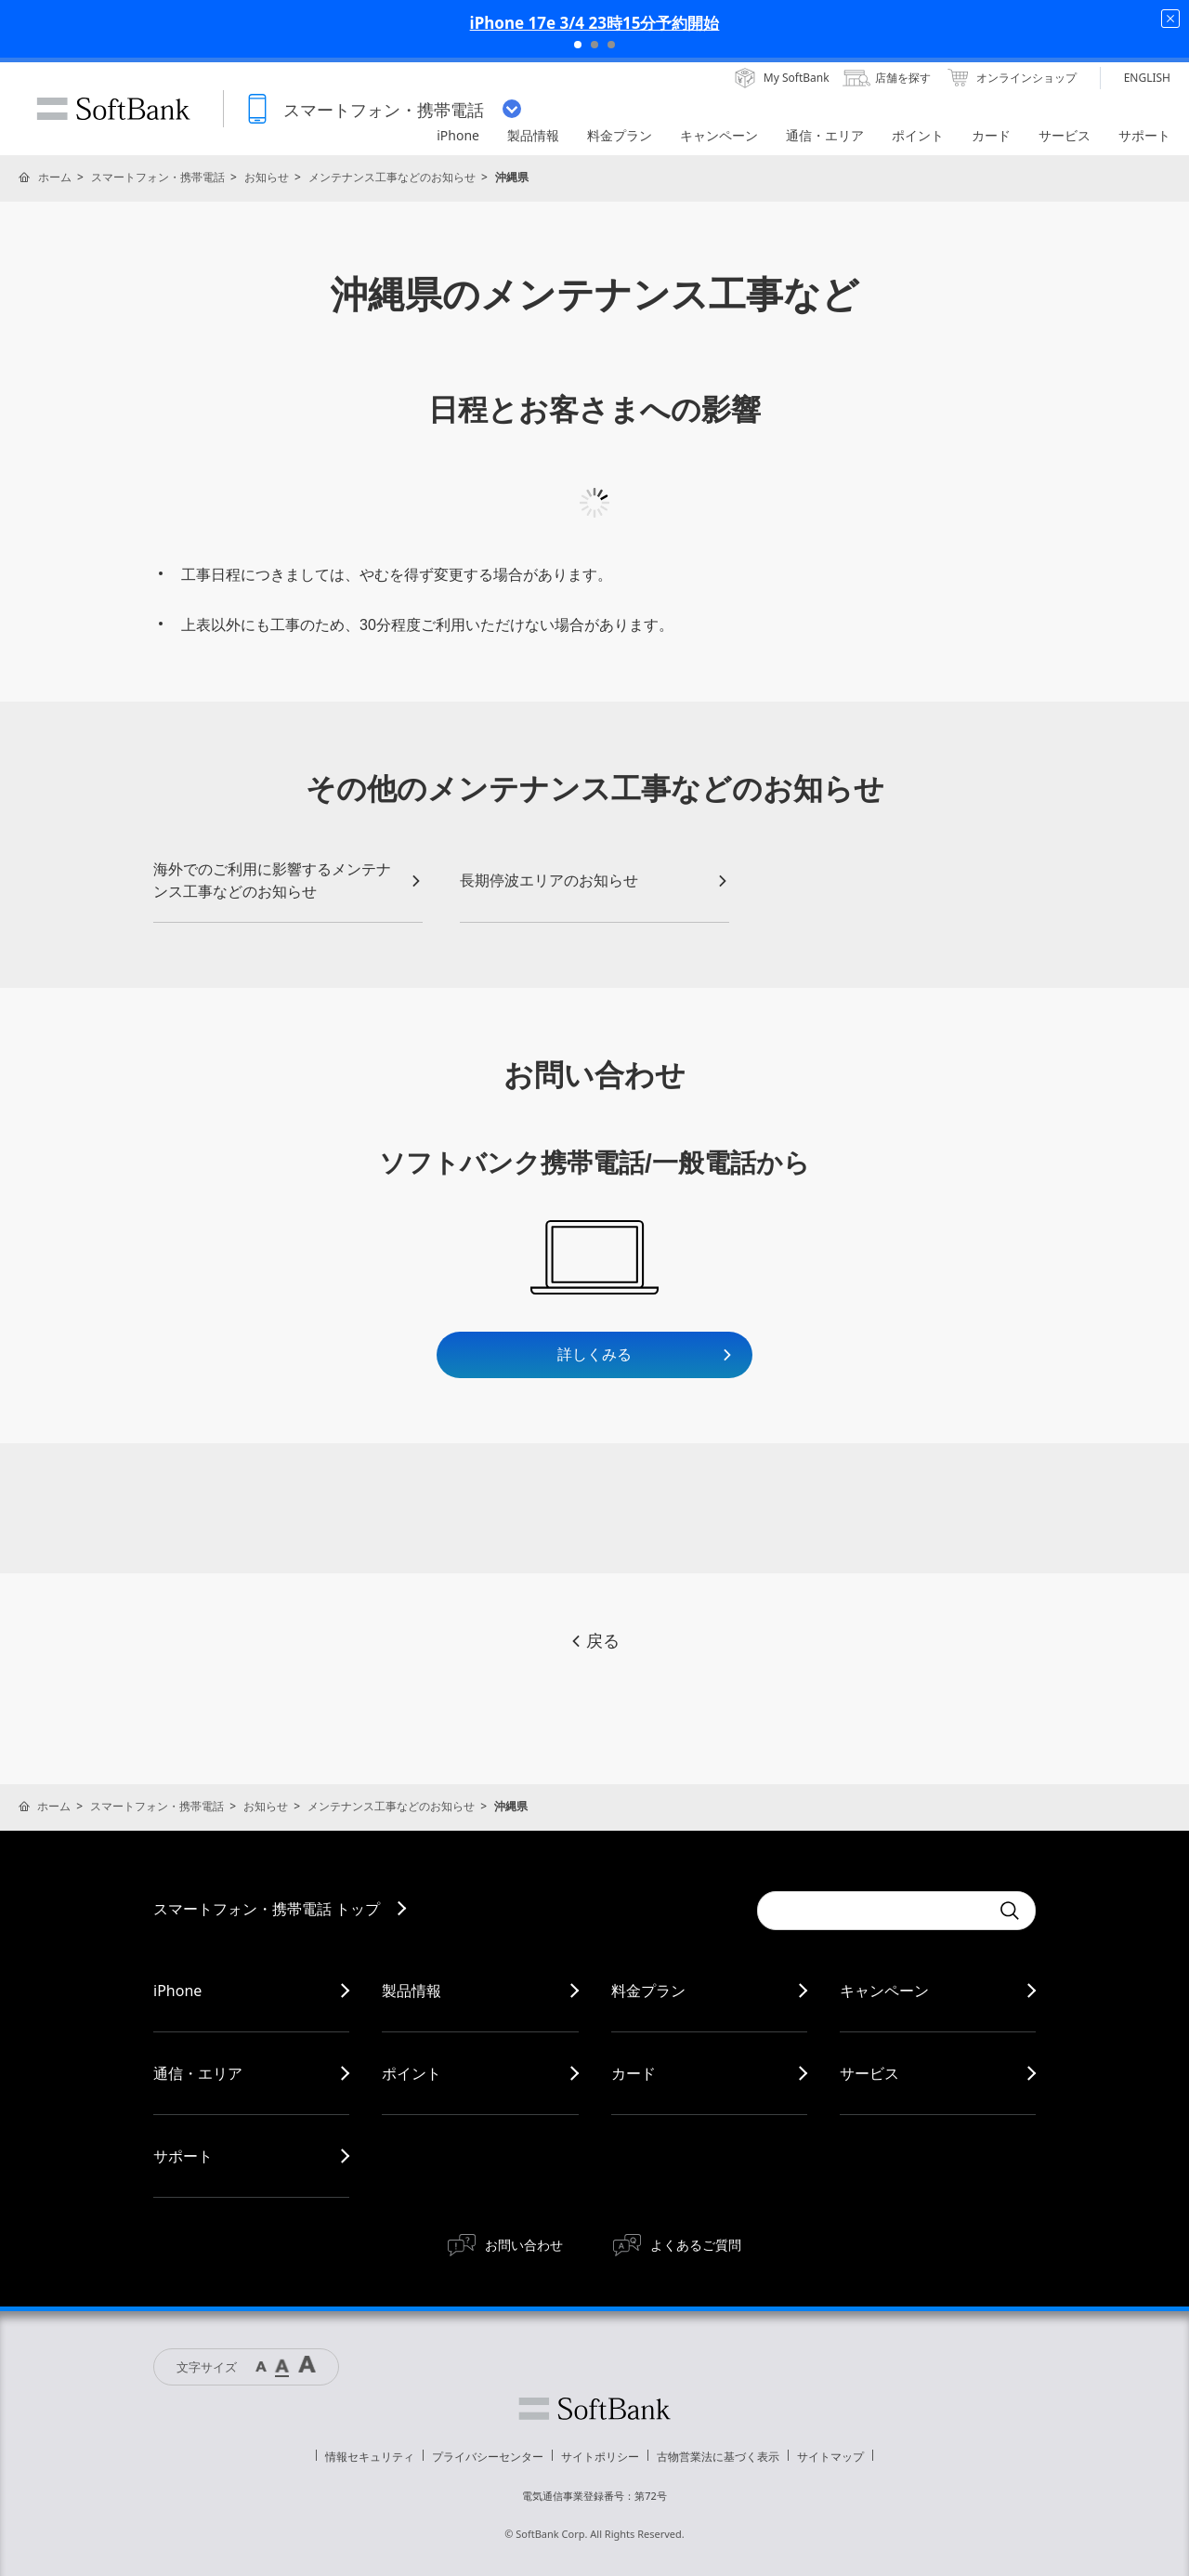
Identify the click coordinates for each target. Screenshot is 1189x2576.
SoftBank (113, 109)
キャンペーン (884, 1990)
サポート (183, 2156)
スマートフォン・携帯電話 (158, 177)
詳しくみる (645, 1354)
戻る (594, 1641)
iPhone (177, 1990)
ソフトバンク (594, 2409)
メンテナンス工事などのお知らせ (392, 177)
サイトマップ (830, 2456)
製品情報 (411, 1990)
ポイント (411, 2073)
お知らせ (266, 177)
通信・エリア (197, 2073)
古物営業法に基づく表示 (718, 2456)
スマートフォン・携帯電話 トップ (266, 1909)
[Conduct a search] (873, 1910)
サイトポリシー (600, 2456)
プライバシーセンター (487, 2456)
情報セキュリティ (369, 2456)
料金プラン (648, 1990)
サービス (869, 2073)
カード (633, 2073)
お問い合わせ (524, 2245)
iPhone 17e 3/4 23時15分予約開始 (595, 22)
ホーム (55, 177)
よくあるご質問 (695, 2245)
